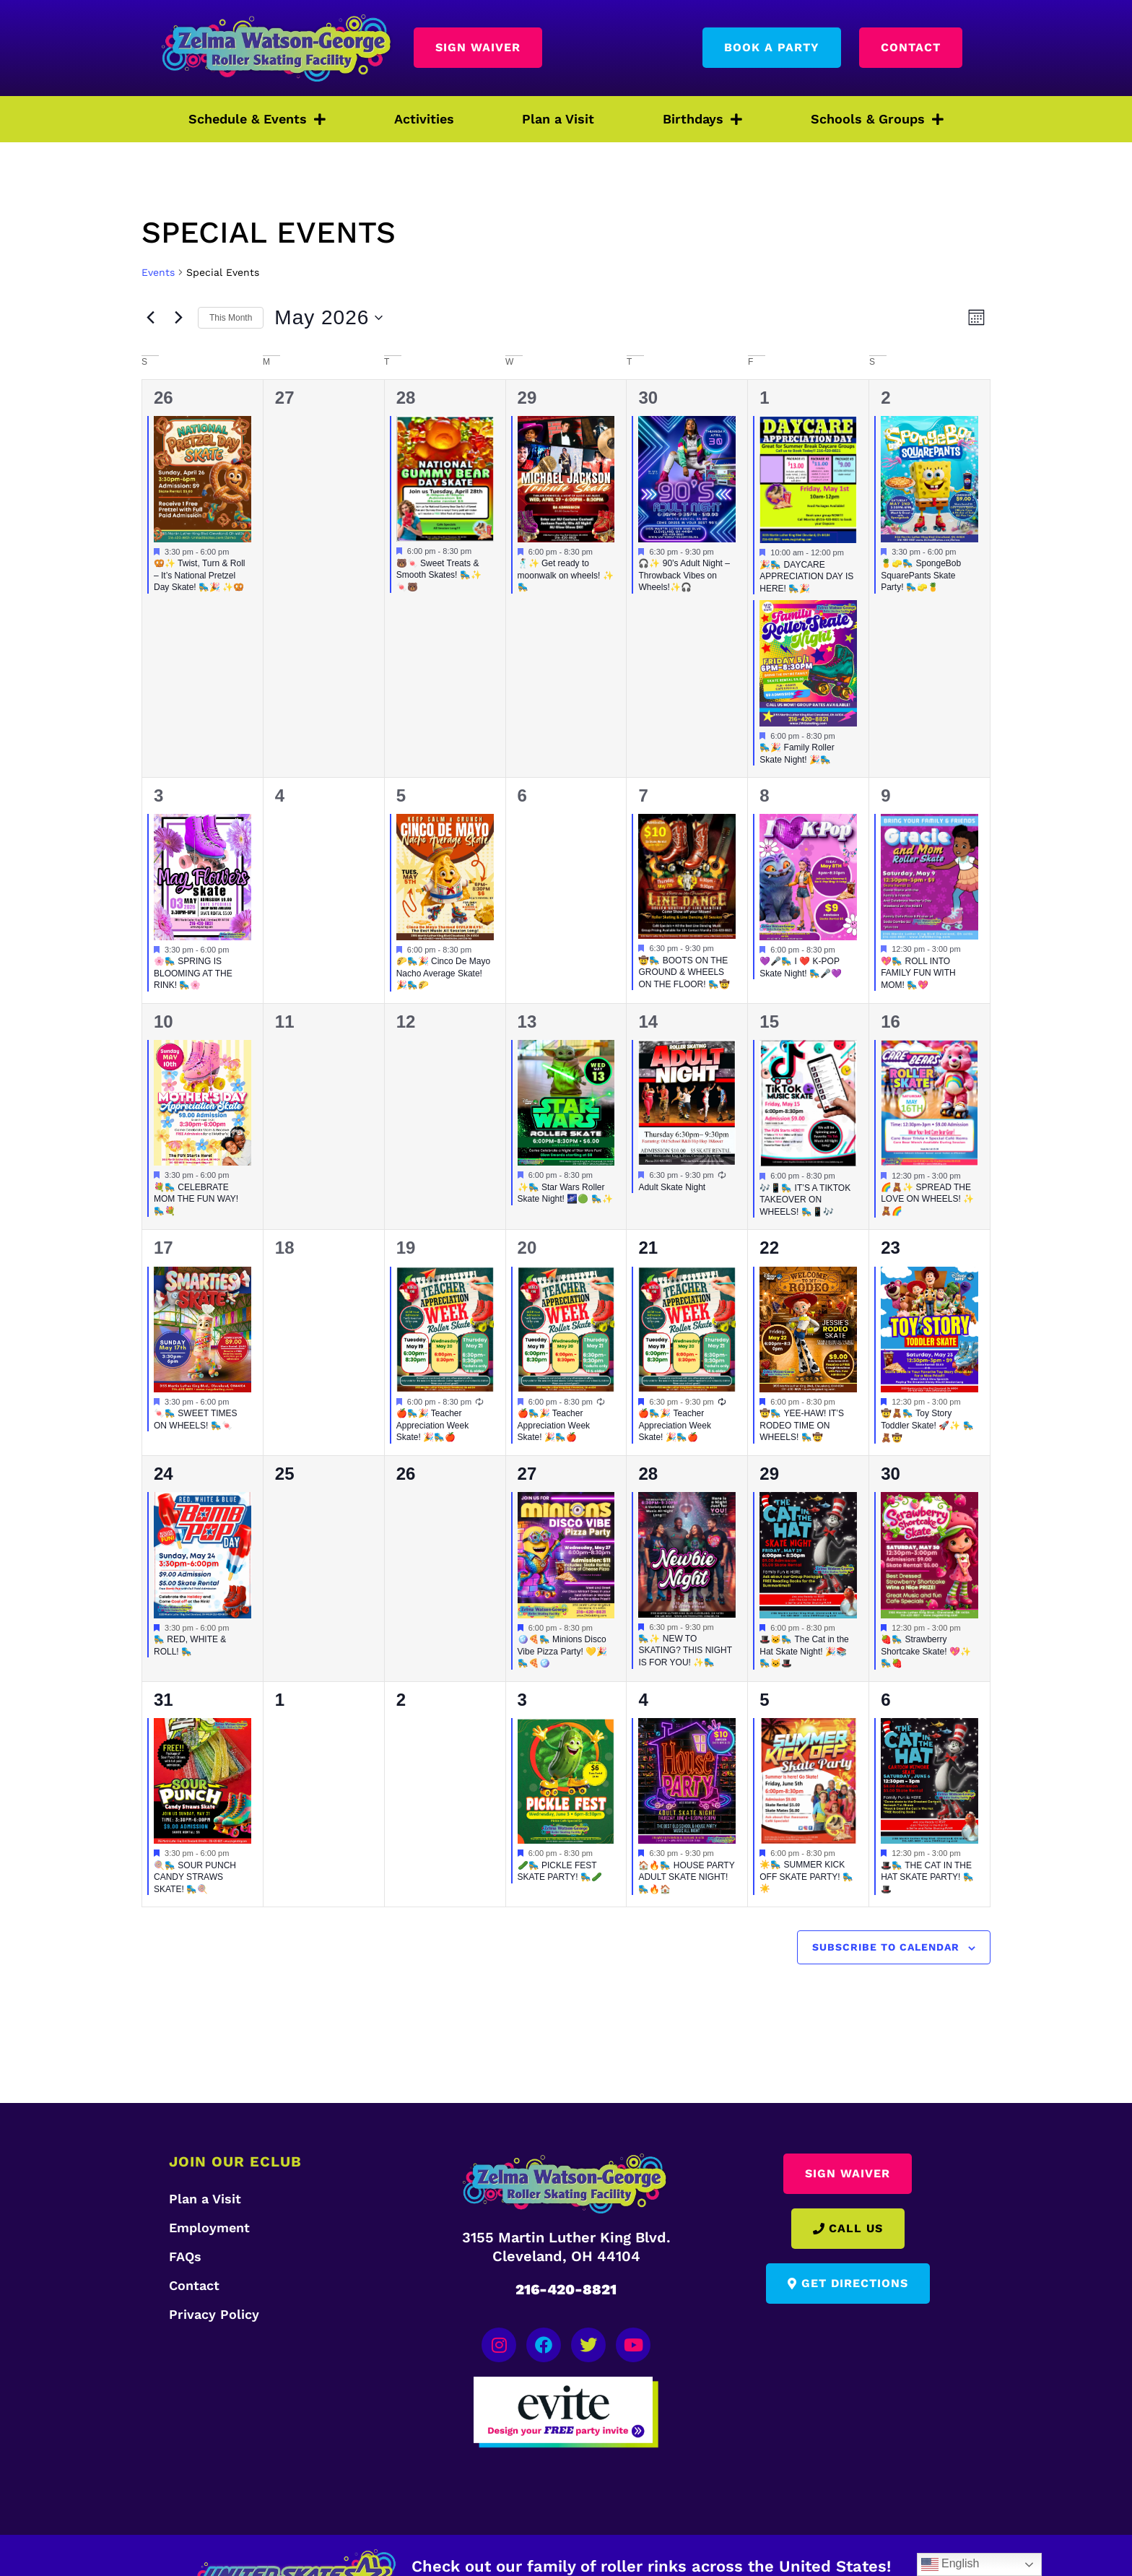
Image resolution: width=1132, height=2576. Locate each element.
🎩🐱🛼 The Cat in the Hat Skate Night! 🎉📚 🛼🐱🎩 (804, 1651)
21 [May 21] (648, 1247)
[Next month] (178, 317)
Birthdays (702, 119)
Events (158, 272)
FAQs (185, 2256)
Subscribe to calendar (885, 1947)
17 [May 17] (163, 1247)
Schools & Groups (877, 119)
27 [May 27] (527, 1473)
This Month (230, 318)
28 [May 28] (648, 1473)
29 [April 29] (527, 397)
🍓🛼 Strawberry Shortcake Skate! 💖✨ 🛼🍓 (926, 1651)
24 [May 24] (163, 1473)
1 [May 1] (764, 397)
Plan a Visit (558, 118)
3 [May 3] (158, 795)
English (950, 2564)
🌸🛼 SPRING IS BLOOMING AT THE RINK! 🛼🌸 (193, 973)
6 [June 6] (885, 1699)
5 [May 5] (401, 795)
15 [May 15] (769, 1021)
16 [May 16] (890, 1021)
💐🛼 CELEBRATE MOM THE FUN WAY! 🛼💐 (196, 1199)
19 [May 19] (406, 1247)
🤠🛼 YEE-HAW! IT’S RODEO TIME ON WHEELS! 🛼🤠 (801, 1425)
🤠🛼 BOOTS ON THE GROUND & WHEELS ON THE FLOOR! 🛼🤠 (683, 972)
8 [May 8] (764, 795)
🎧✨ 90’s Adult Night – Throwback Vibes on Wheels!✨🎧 (684, 575)
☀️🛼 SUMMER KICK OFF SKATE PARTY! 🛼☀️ (806, 1877)
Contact (194, 2285)
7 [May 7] (643, 795)
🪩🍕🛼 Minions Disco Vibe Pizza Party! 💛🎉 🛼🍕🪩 (563, 1651)
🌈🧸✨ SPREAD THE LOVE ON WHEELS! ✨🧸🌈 (927, 1199)
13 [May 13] (527, 1021)
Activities (424, 118)
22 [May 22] (769, 1247)
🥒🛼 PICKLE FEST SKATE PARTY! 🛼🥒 (560, 1871)
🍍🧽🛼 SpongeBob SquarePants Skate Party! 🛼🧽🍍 (921, 575)
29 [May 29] (769, 1473)
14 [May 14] (648, 1021)
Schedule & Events (257, 119)
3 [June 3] (522, 1699)
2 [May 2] (885, 397)
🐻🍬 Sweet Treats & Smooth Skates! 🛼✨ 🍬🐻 (439, 575)
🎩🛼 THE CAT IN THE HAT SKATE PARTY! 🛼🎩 (927, 1877)
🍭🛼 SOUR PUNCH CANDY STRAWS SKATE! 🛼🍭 (195, 1877)
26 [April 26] (163, 397)
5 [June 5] (764, 1699)
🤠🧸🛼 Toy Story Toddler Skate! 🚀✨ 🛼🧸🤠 (927, 1425)
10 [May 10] (163, 1021)
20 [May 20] (527, 1247)
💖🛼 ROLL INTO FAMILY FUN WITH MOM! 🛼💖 (918, 973)
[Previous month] (150, 317)
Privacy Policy (214, 2314)
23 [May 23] (890, 1247)
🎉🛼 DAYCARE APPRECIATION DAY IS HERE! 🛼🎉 (806, 577)
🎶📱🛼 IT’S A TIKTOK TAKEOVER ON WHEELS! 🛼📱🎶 (804, 1200)
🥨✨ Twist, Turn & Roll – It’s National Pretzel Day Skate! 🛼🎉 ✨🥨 (199, 575)
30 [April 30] (648, 397)
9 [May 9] (885, 795)
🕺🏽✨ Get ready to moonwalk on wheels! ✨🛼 (566, 575)
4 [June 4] (643, 1699)
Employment (209, 2227)
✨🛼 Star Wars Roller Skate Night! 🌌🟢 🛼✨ (565, 1193)
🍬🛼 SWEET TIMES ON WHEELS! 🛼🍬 (196, 1419)
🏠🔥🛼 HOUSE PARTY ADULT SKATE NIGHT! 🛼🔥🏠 (686, 1877)
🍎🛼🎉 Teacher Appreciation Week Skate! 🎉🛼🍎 (432, 1425)
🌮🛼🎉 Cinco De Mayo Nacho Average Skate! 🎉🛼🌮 (443, 973)
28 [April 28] (406, 397)
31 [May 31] (163, 1699)
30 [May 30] (890, 1473)
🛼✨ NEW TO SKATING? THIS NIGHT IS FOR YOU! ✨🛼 (685, 1651)
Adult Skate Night (671, 1187)
